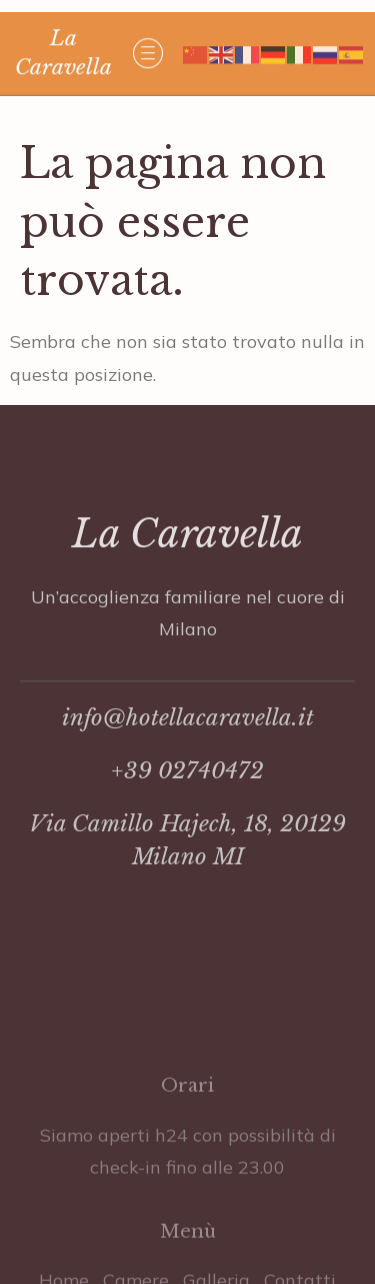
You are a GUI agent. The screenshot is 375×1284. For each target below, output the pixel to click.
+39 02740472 (187, 803)
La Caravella (187, 566)
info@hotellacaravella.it (188, 750)
